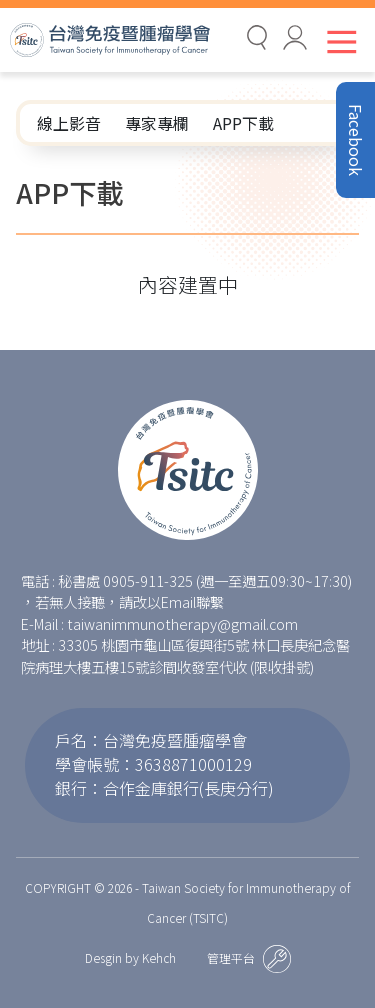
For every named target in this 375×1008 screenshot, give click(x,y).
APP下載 (243, 123)
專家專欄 (157, 123)
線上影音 (69, 123)
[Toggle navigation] (337, 41)
